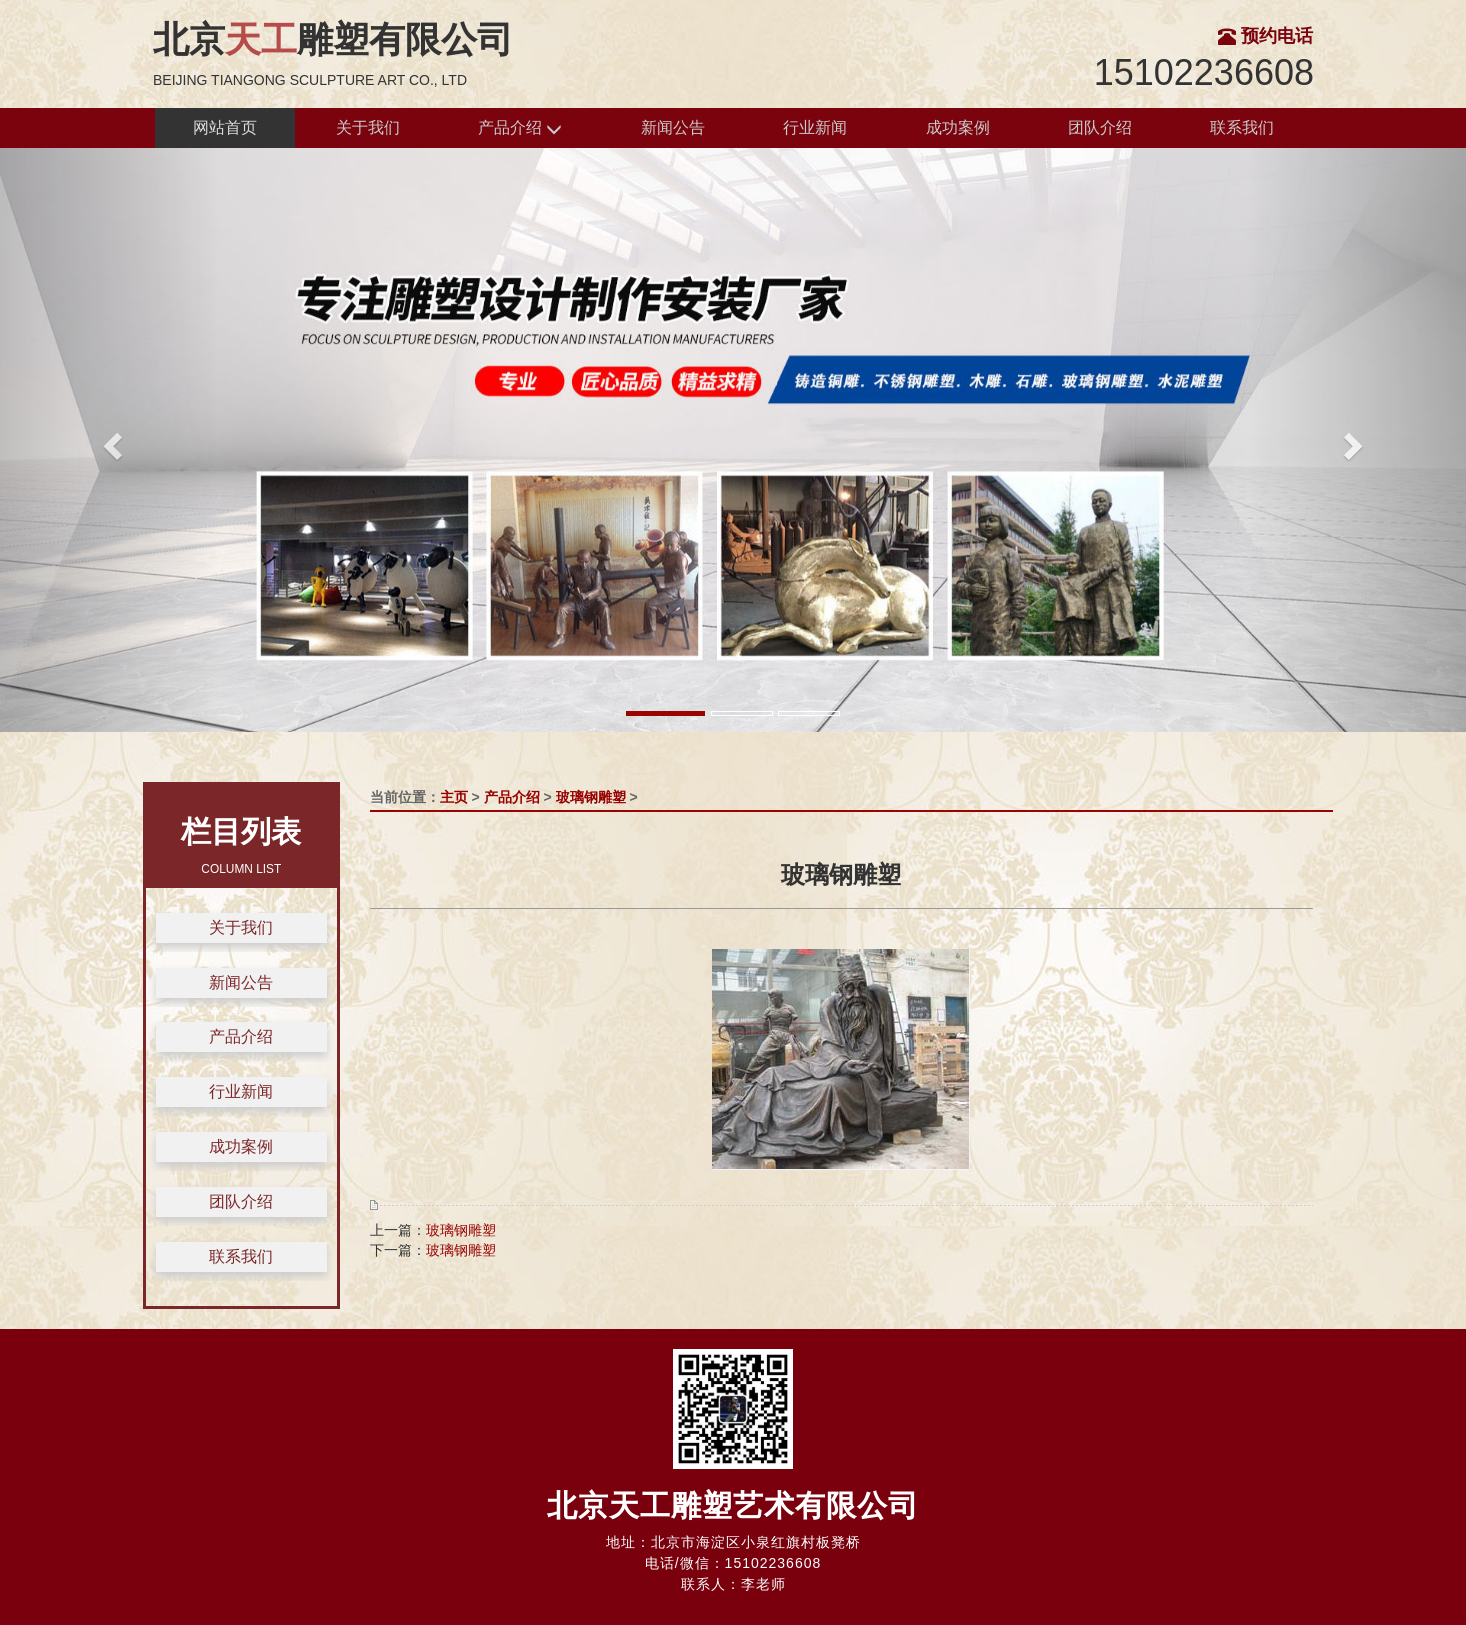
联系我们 (1242, 127)
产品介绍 (520, 128)
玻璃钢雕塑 (591, 797)
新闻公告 (673, 127)
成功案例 (958, 127)
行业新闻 (815, 127)
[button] (110, 439)
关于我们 (368, 127)
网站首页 (225, 127)
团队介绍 (1100, 127)
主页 (454, 797)
